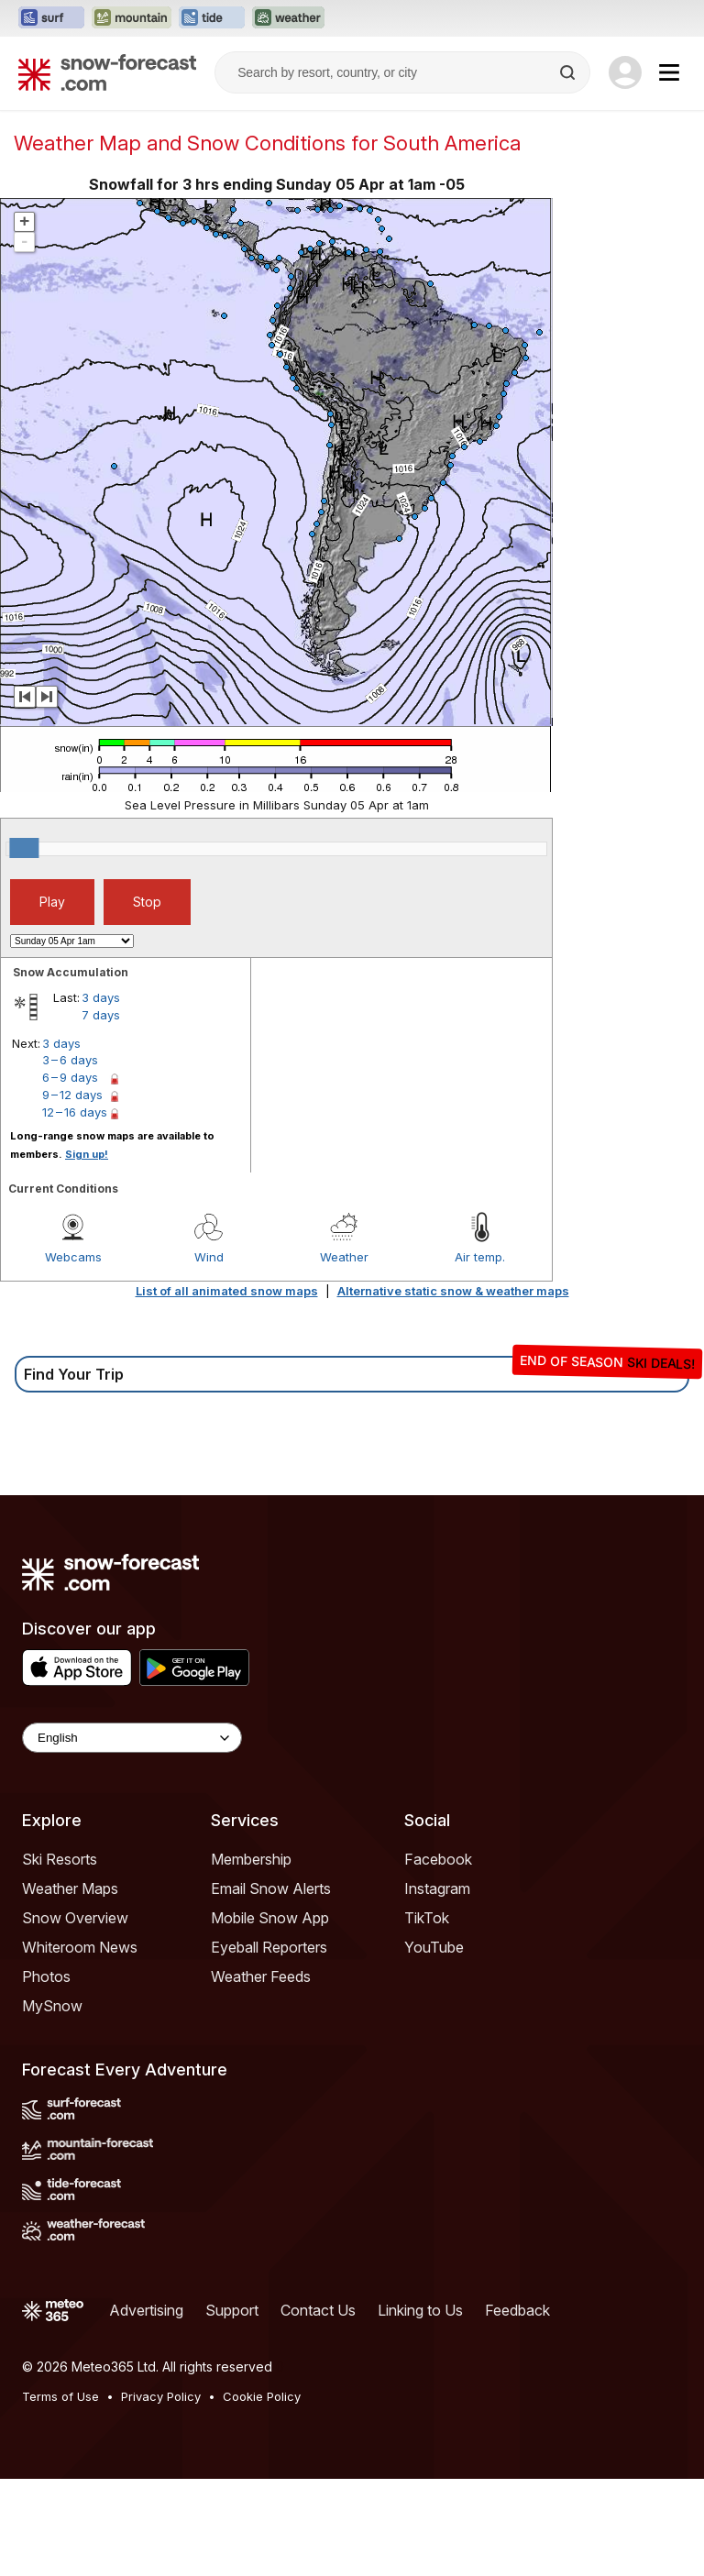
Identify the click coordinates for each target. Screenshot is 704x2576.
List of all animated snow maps (227, 1290)
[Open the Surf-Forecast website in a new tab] (51, 18)
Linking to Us (420, 2310)
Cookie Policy (262, 2396)
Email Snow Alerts (271, 1888)
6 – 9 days (70, 1077)
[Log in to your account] (625, 72)
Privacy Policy (161, 2396)
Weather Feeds (261, 1976)
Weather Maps (70, 1888)
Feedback (517, 2310)
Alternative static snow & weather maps (453, 1290)
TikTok (426, 1918)
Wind (209, 1256)
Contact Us (318, 2310)
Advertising (146, 2310)
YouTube (434, 1947)
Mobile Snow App (270, 1918)
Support (231, 2310)
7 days (101, 1014)
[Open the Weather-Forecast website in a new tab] (288, 18)
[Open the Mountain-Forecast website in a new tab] (131, 18)
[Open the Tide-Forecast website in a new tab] (212, 18)
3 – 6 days (70, 1059)
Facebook (438, 1859)
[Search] (569, 72)
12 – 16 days (74, 1112)
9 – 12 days (72, 1094)
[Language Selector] (132, 1738)
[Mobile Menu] (669, 72)
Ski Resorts (59, 1859)
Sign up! (86, 1154)
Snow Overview (75, 1918)
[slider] (23, 848)
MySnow (52, 2006)
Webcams (73, 1256)
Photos (46, 1976)
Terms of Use (60, 2396)
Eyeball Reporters (269, 1947)
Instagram (437, 1888)
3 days (101, 997)
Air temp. (480, 1256)
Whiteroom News (80, 1947)
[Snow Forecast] (107, 72)
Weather (344, 1256)
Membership (251, 1859)
